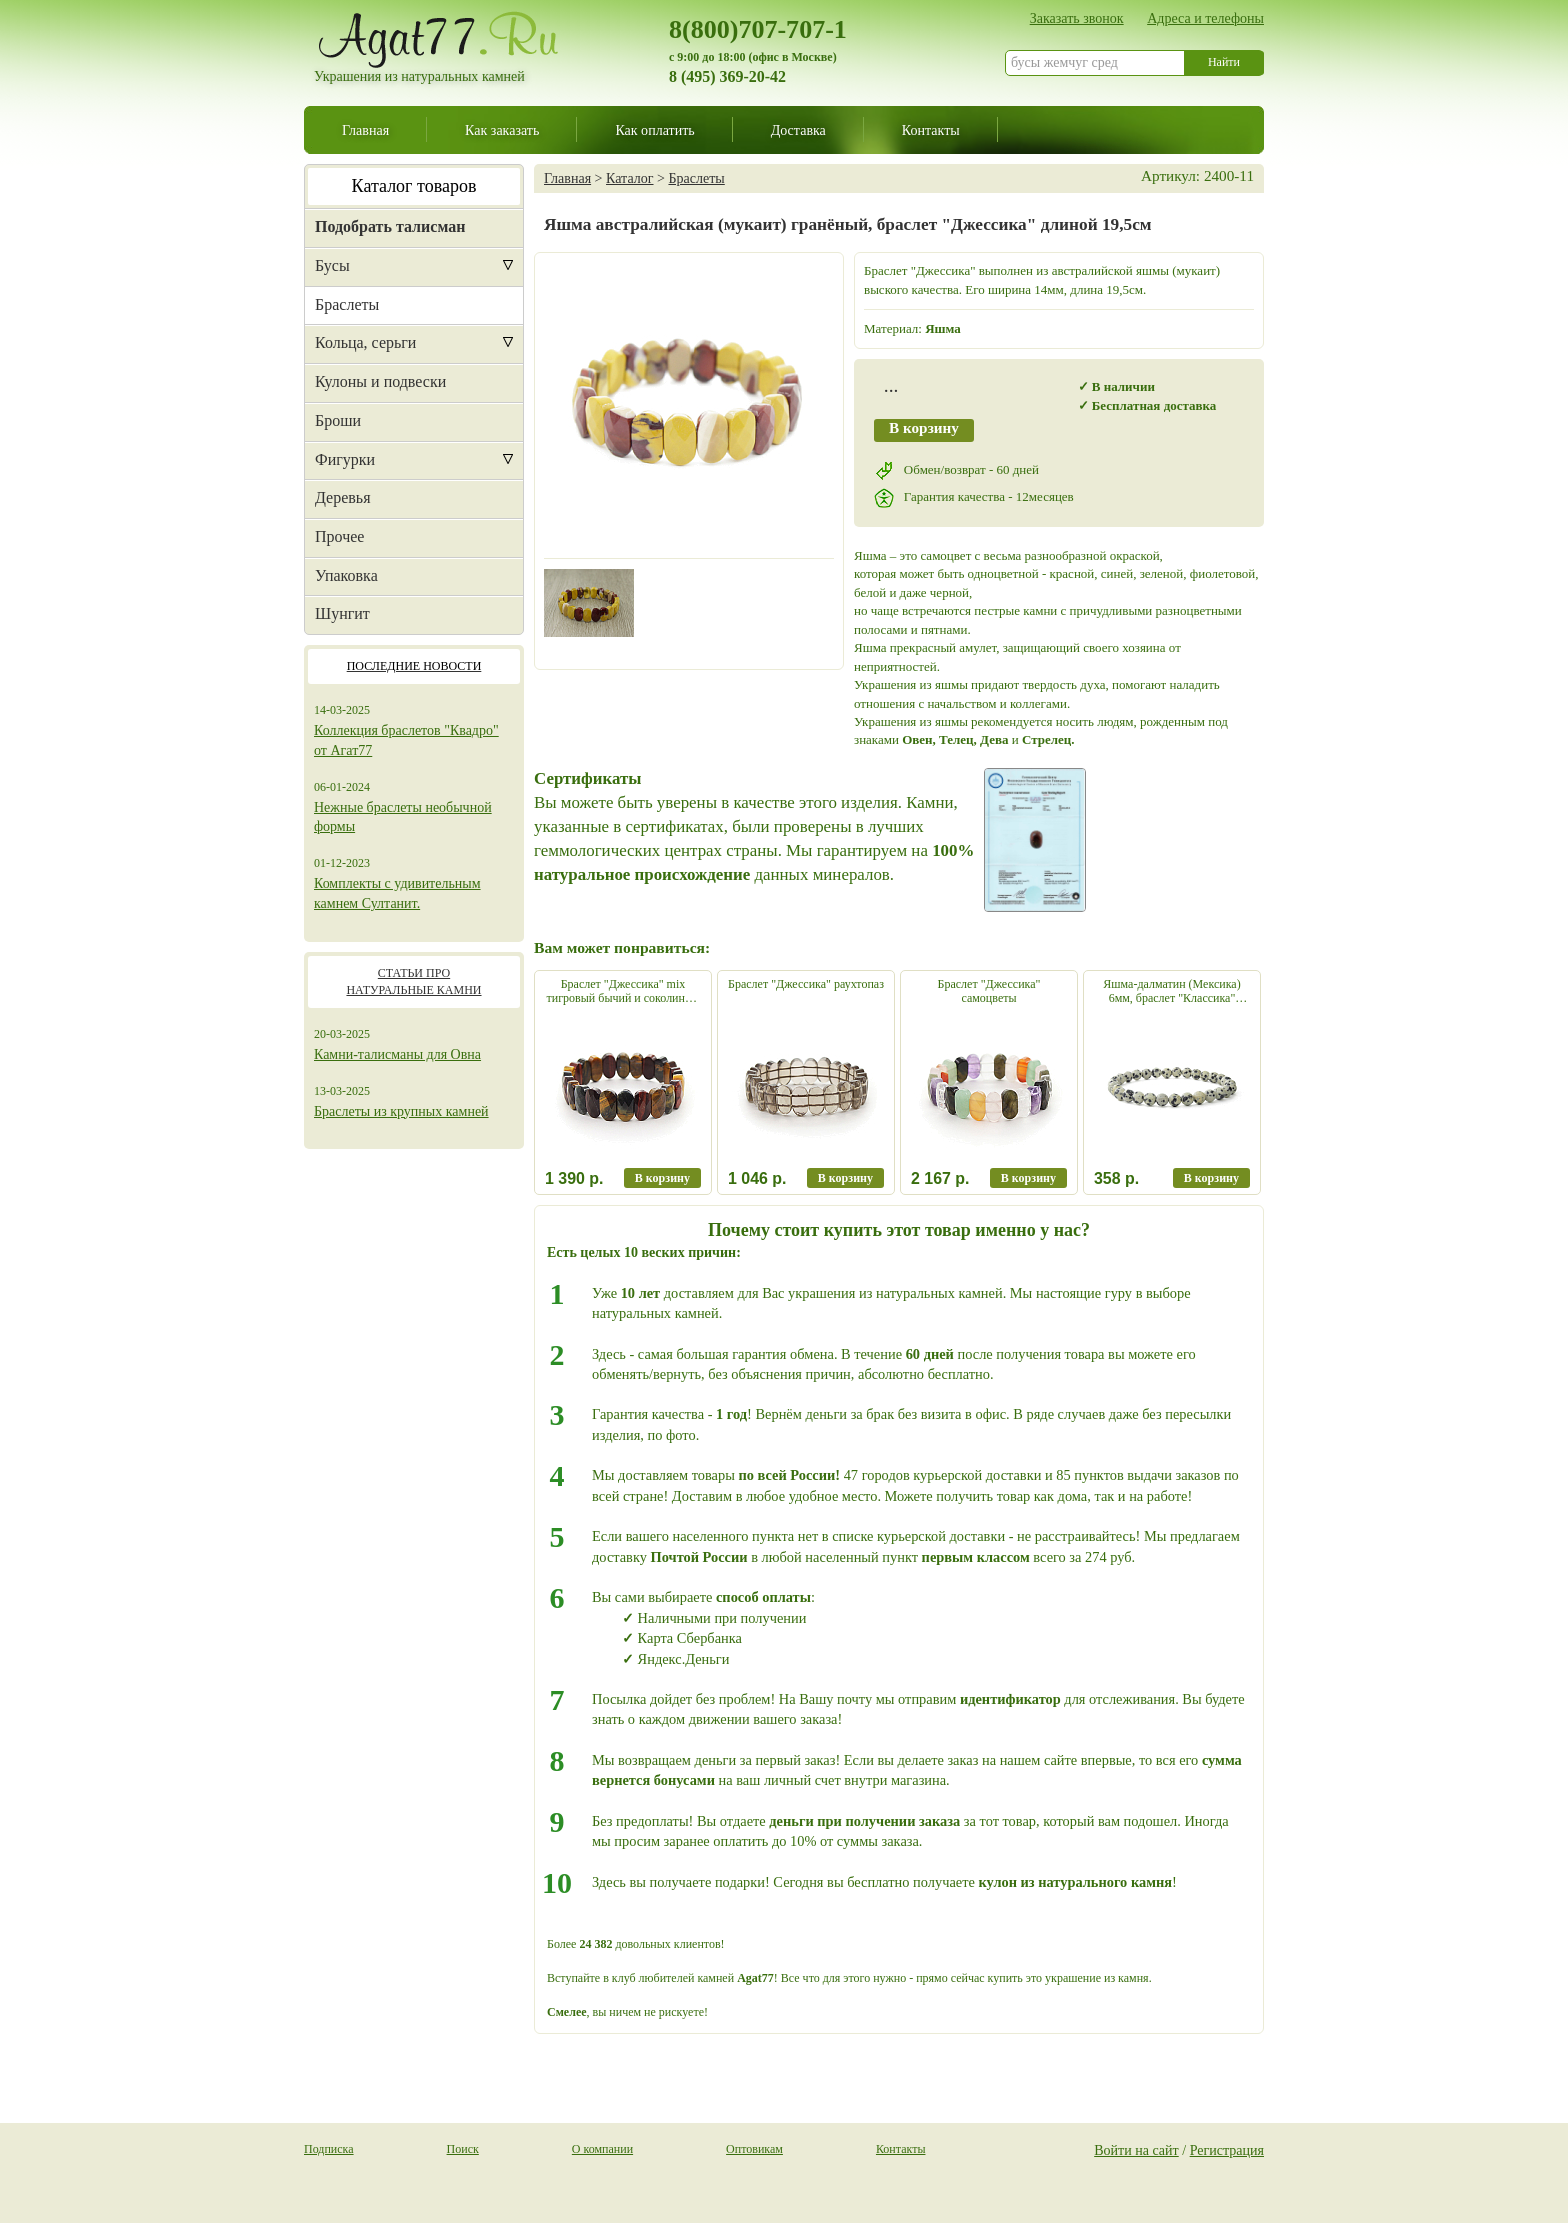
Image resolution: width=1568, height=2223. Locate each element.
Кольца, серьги (365, 342)
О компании (602, 2149)
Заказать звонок (1077, 18)
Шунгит (342, 613)
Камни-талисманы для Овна (397, 1054)
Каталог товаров (414, 186)
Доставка (798, 130)
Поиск (463, 2149)
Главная (365, 130)
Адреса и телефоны (1205, 18)
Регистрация (1227, 2150)
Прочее (339, 536)
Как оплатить (654, 130)
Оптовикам (754, 2149)
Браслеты (347, 304)
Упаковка (346, 575)
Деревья (343, 497)
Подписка (329, 2149)
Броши (338, 420)
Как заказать (502, 130)
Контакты (931, 130)
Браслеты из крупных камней (401, 1111)
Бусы (332, 265)
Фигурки (345, 459)
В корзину (924, 427)
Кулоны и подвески (380, 381)
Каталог (629, 178)
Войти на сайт (1136, 2150)
